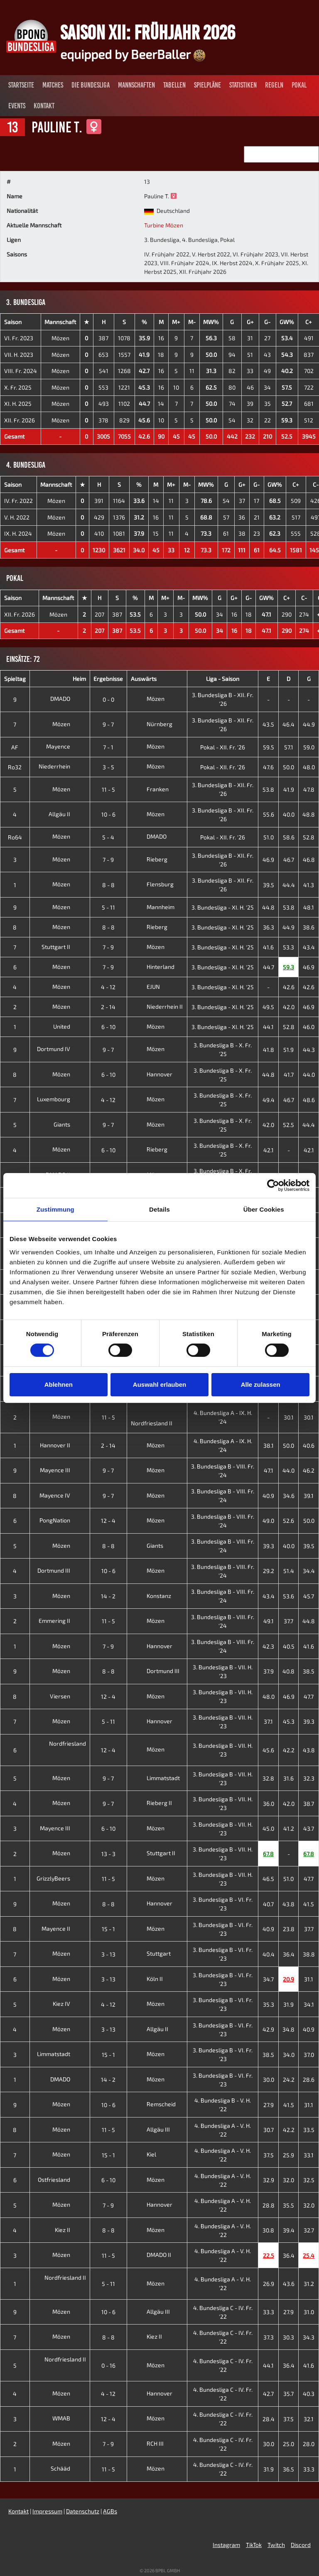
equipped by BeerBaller (133, 53)
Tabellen (174, 85)
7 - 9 (108, 859)
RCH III (147, 2443)
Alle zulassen (260, 1384)
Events (16, 105)
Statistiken (243, 85)
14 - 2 (108, 1596)
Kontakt (44, 105)
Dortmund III (60, 1570)
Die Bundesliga (90, 85)
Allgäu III (150, 2129)
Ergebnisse (108, 678)
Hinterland (152, 966)
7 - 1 (108, 747)
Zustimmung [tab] (55, 1209)
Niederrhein (61, 766)
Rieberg (149, 859)
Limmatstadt (155, 1777)
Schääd (67, 2468)
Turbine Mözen (163, 225)
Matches (52, 85)
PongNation (61, 1520)
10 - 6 (108, 814)
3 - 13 (108, 1954)
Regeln (274, 85)
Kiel (143, 2154)
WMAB (67, 2418)
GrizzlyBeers (60, 1878)
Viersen (66, 1696)
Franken (150, 789)
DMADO (66, 698)
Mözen (60, 338)
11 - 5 (108, 789)
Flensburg (152, 884)
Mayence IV (61, 1495)
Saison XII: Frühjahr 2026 (147, 32)
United (68, 1026)
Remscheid (153, 2104)
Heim (79, 678)
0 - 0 (108, 699)
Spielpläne (207, 85)
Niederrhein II (157, 1006)
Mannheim (152, 906)
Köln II (147, 1978)
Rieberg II (151, 1802)
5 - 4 (108, 837)
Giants (68, 1124)
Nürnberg (151, 723)
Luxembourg (60, 1099)
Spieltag (15, 678)
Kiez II (69, 2229)
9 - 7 (108, 724)
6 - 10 (108, 1026)
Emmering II (61, 1620)
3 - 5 (108, 767)
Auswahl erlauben (159, 1384)
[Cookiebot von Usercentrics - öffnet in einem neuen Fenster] (273, 1185)
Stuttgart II (62, 946)
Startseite (21, 85)
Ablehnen (58, 1384)
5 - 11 (108, 907)
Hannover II (61, 1445)
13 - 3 (108, 1853)
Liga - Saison (222, 678)
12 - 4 (108, 1520)
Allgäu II (66, 813)
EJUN (145, 986)
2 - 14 (108, 1006)
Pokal (299, 85)
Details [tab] (159, 1209)
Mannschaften (136, 85)
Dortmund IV (60, 1048)
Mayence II (62, 1928)
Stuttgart (151, 1953)
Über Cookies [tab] (263, 1209)
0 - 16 (108, 2365)
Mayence (64, 746)
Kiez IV (68, 2003)
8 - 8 (108, 884)
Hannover (151, 1074)
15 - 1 (108, 1928)
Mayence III (61, 1469)
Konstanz (151, 1595)
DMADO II (151, 2254)
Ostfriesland (60, 2179)
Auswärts (144, 678)
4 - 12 (108, 986)
